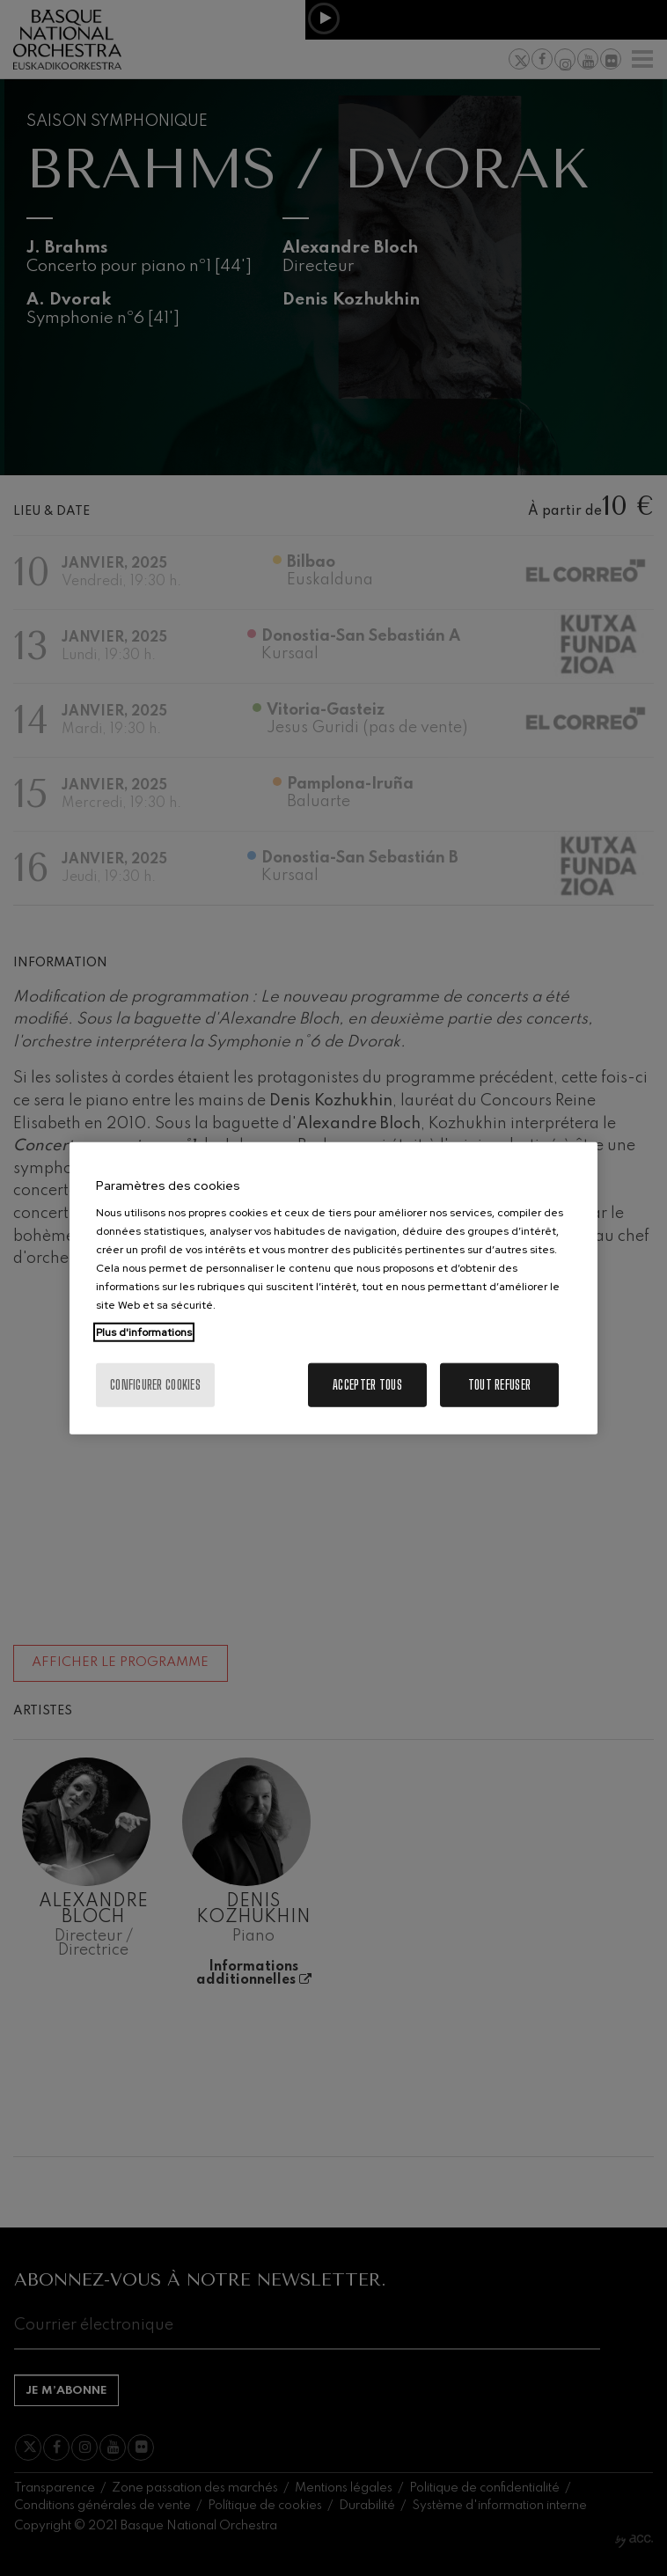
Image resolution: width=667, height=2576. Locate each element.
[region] (333, 1288)
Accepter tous (367, 1384)
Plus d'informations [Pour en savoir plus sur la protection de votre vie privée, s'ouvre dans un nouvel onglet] (144, 1332)
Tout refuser (499, 1384)
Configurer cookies (155, 1384)
